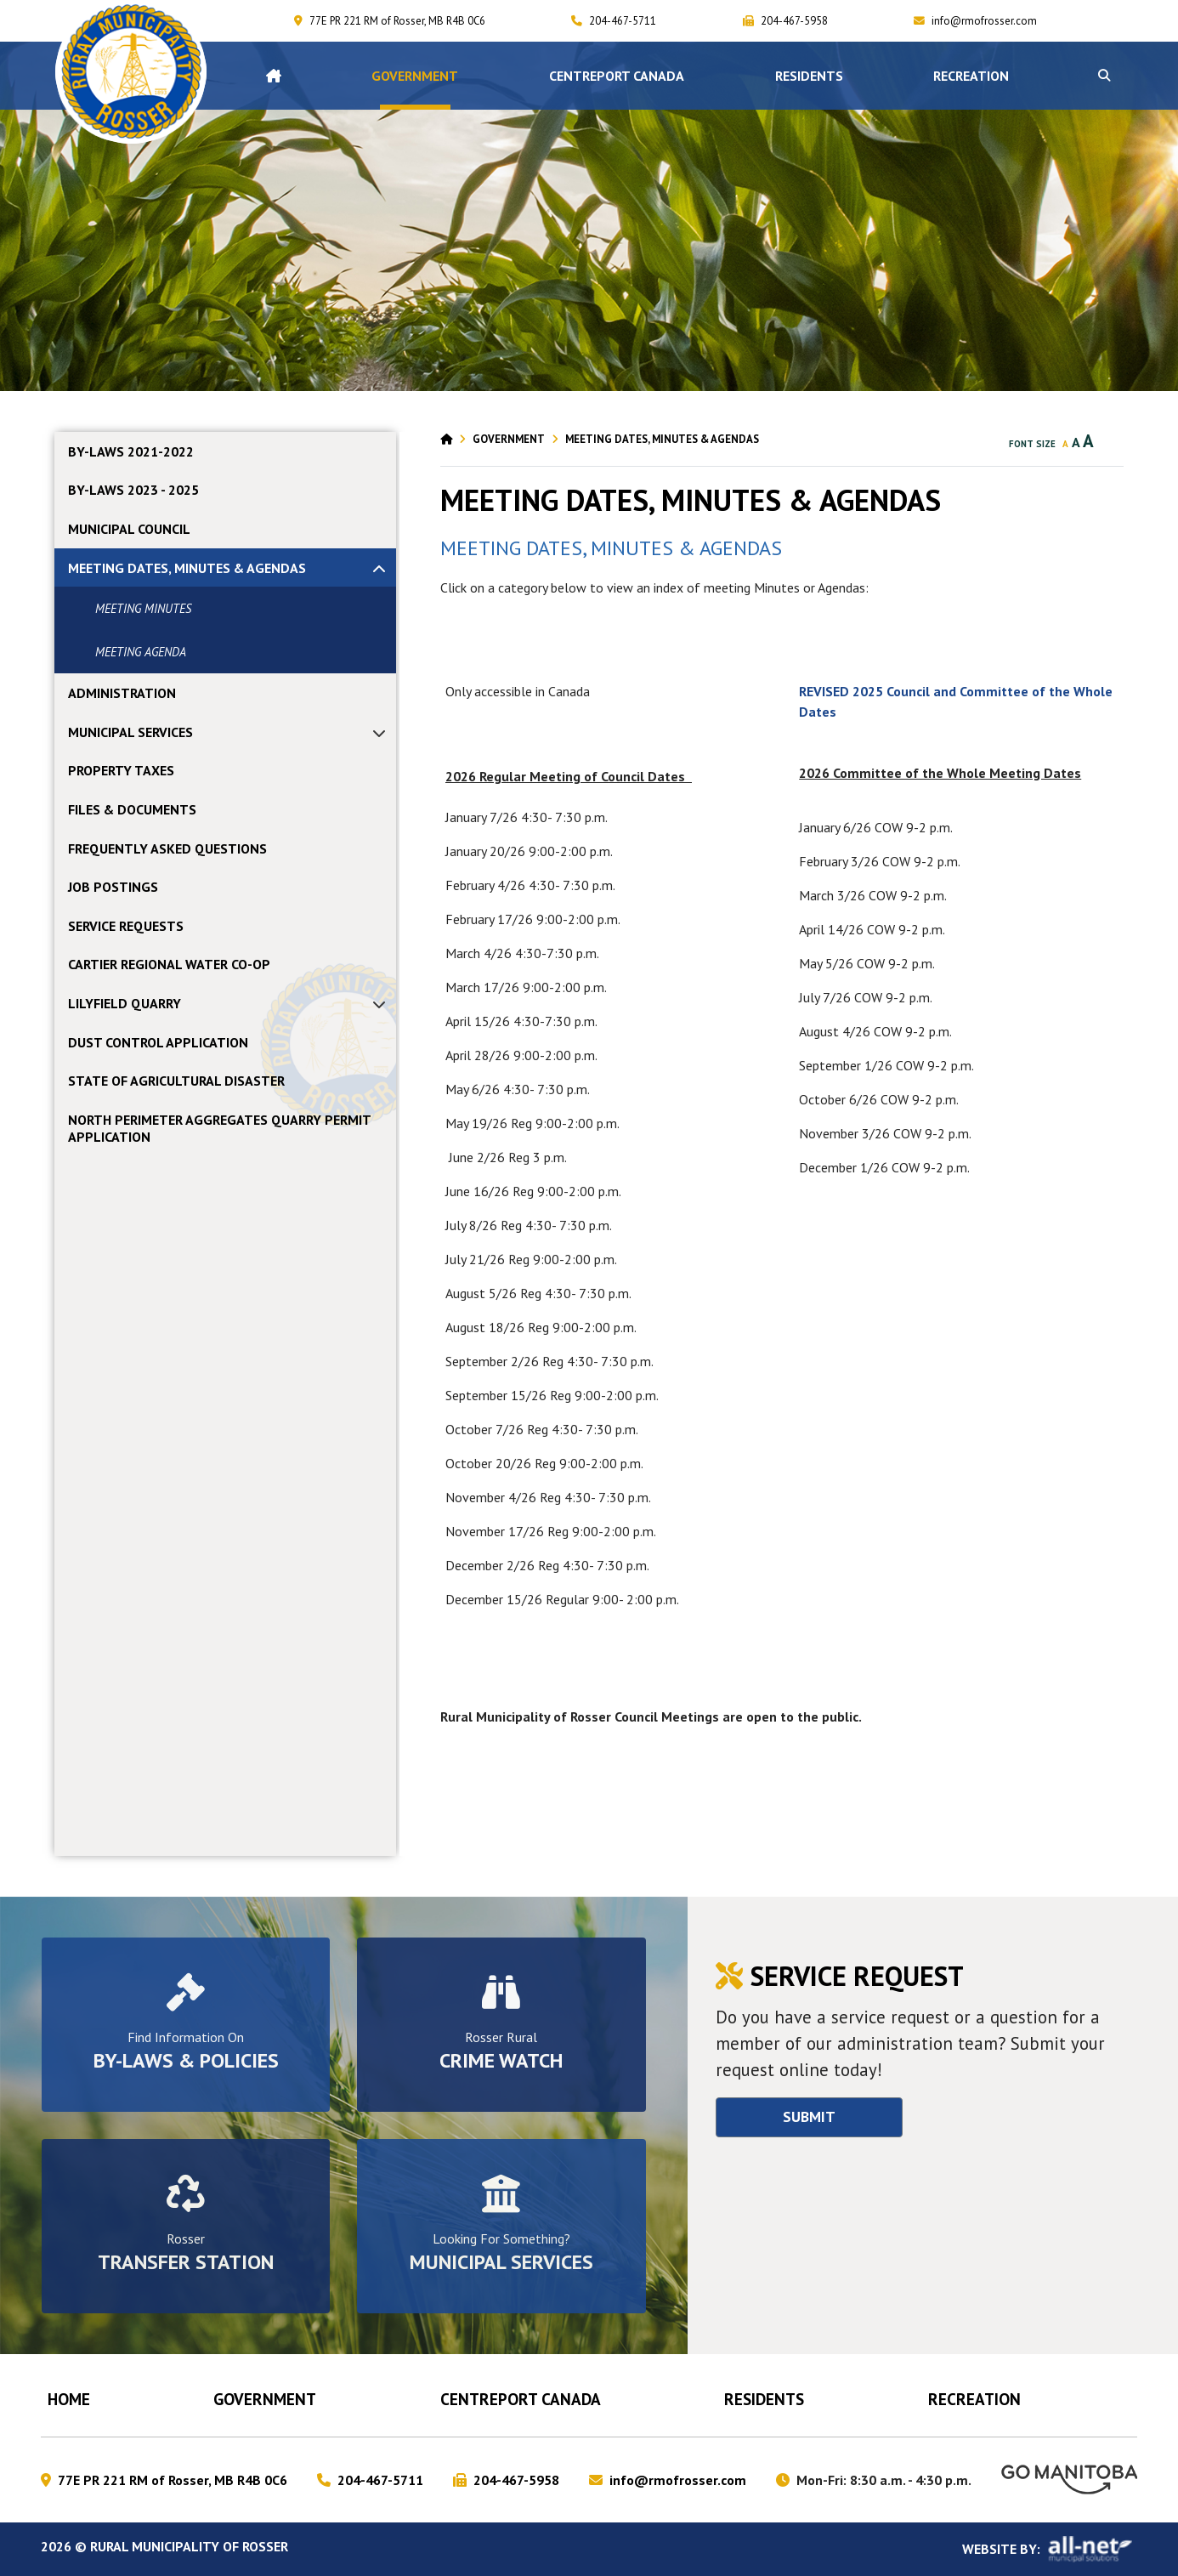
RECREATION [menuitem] (971, 75)
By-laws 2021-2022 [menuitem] (131, 451)
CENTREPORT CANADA (520, 2398)
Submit (809, 2116)
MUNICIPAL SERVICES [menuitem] (130, 731)
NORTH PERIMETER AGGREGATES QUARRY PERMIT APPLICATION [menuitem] (219, 1128)
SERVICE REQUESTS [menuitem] (126, 925)
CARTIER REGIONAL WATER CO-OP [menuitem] (169, 964)
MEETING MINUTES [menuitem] (143, 608)
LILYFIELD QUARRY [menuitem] (124, 1003)
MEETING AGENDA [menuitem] (140, 652)
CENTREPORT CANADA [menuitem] (616, 75)
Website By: (1049, 2549)
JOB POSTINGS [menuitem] (113, 886)
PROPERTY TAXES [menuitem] (121, 770)
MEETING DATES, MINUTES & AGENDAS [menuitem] (187, 567)
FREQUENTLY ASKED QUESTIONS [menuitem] (167, 848)
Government (509, 439)
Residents (764, 2398)
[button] (1104, 76)
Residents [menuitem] (809, 75)
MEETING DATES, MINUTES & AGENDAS (662, 439)
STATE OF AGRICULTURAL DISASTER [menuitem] (176, 1080)
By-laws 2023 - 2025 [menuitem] (133, 489)
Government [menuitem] (414, 75)
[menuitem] (273, 76)
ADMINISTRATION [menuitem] (122, 692)
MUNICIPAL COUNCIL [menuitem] (129, 528)
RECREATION (974, 2398)
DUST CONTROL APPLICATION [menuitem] (158, 1042)
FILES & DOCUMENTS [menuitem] (132, 809)
